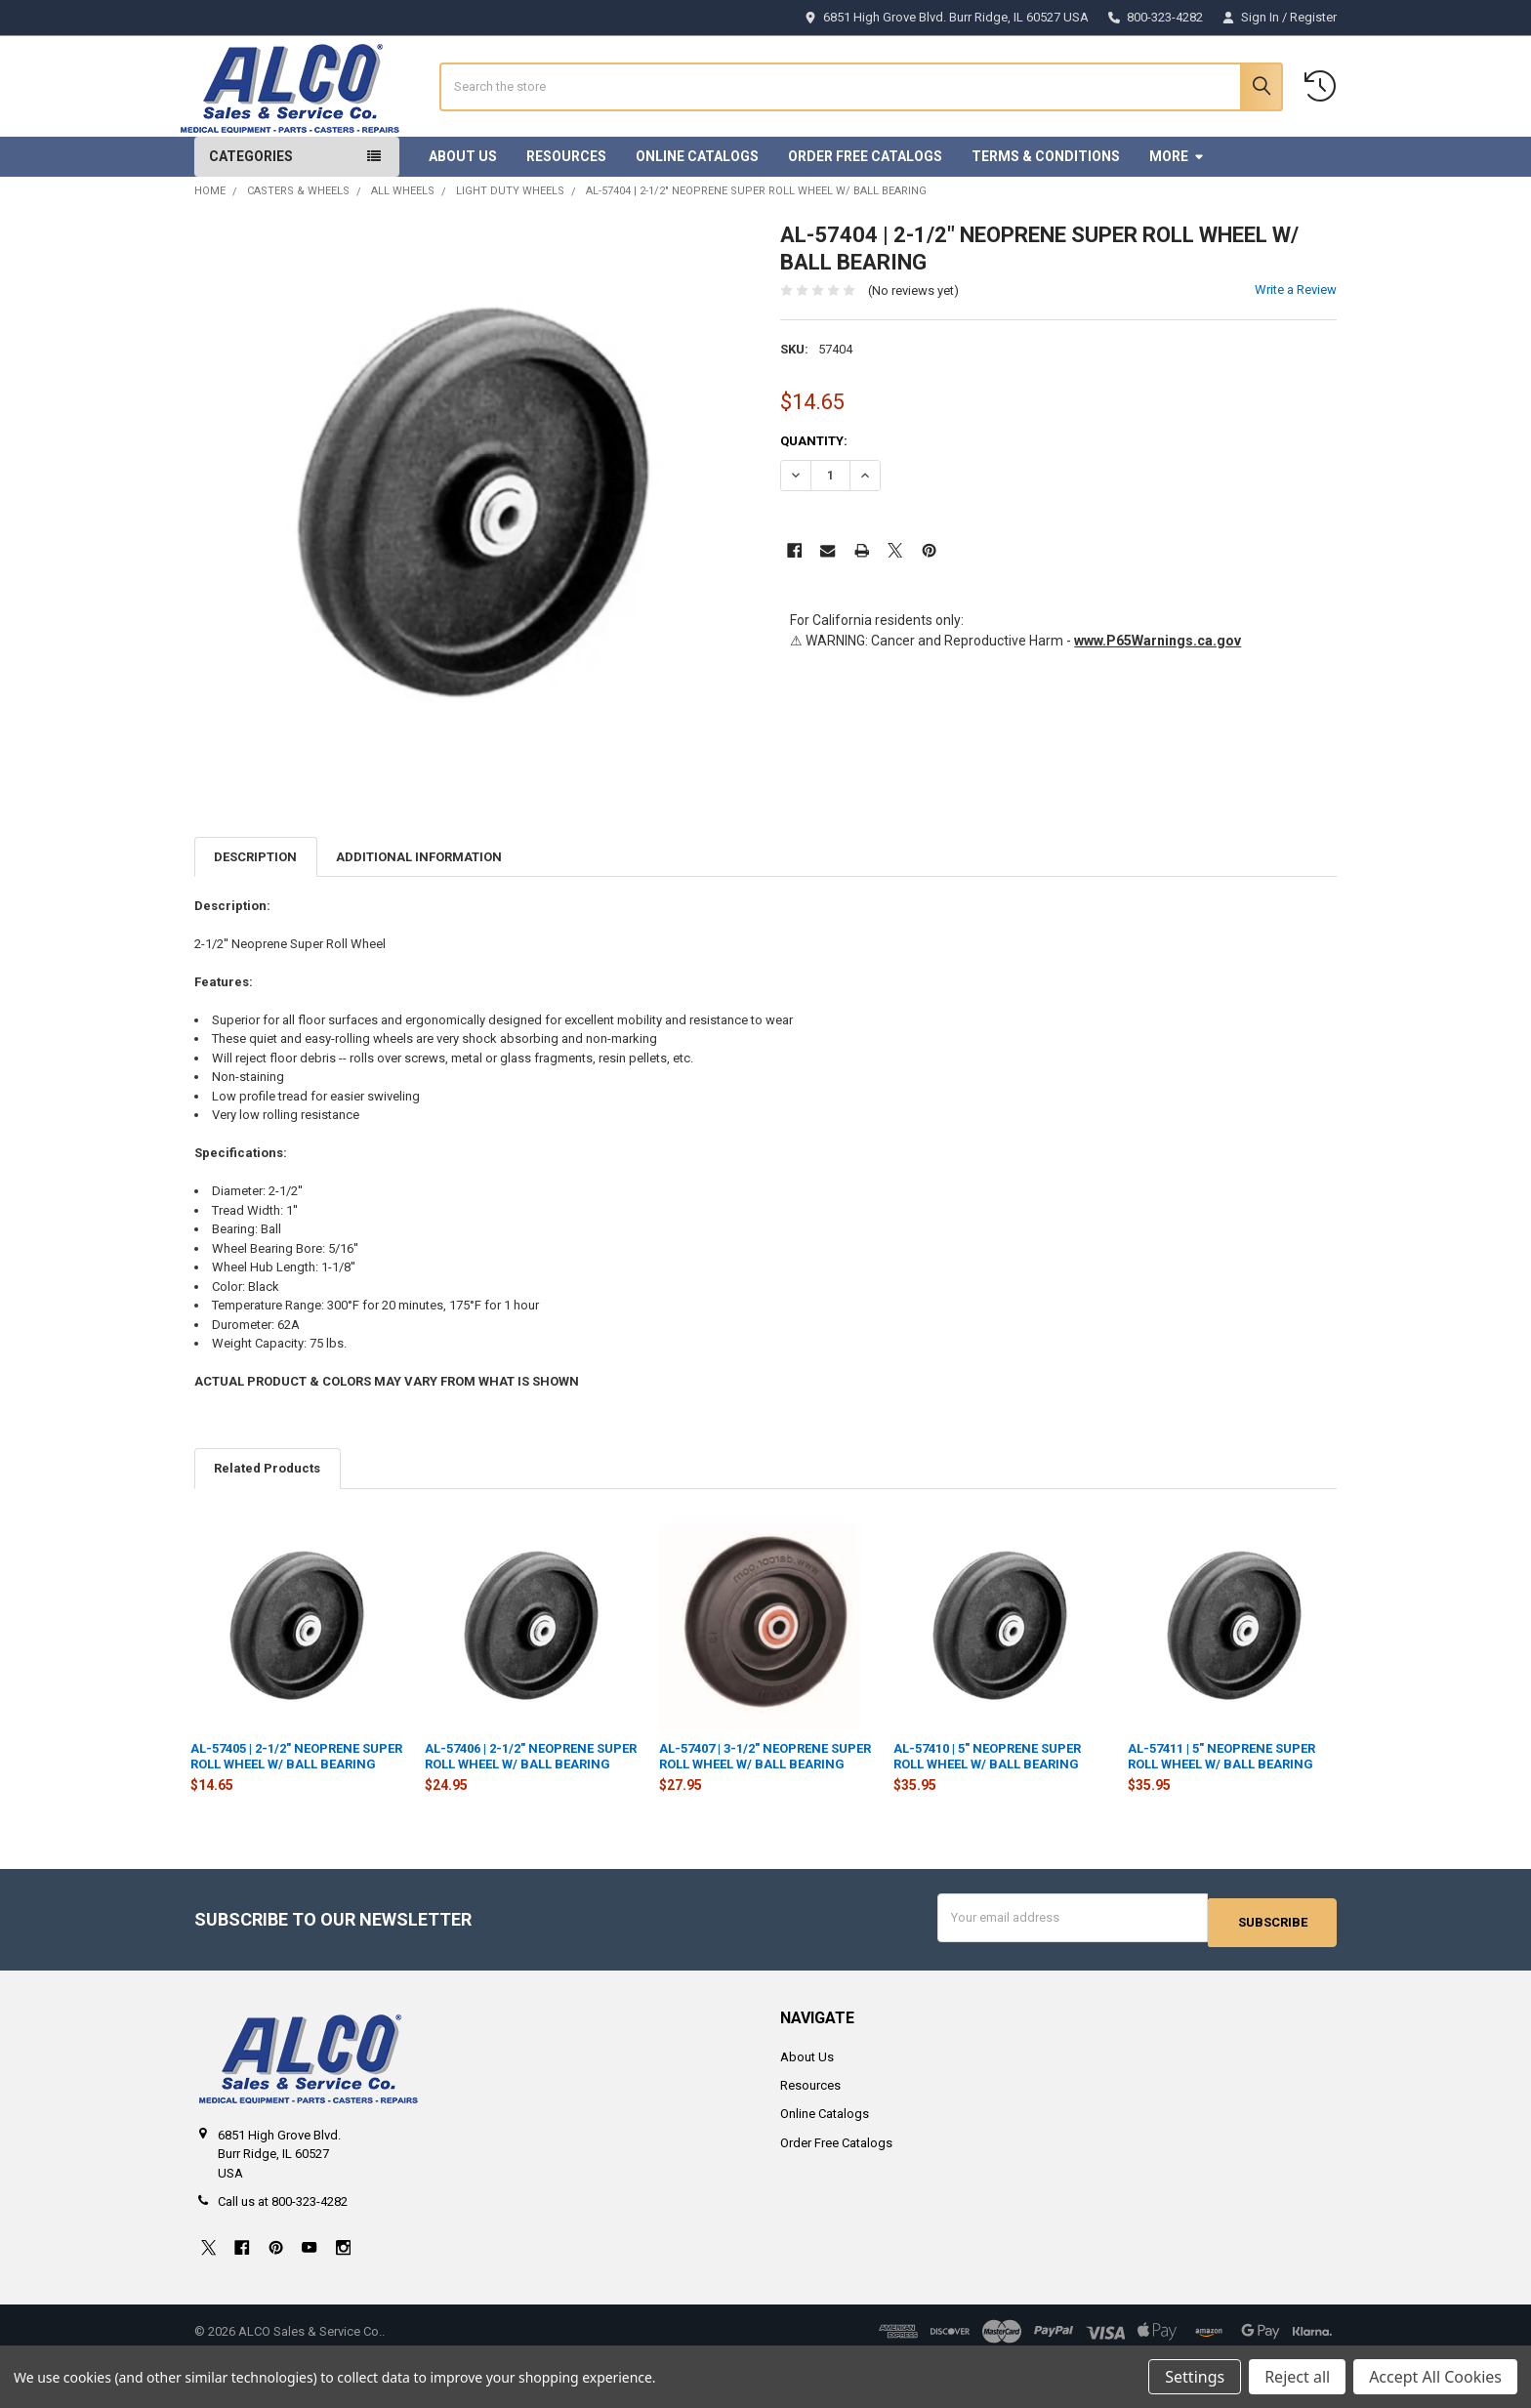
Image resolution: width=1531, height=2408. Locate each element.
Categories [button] (251, 211)
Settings (1194, 2376)
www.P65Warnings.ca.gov (1157, 695)
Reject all (1297, 2376)
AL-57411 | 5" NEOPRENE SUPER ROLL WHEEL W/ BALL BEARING (1221, 1812)
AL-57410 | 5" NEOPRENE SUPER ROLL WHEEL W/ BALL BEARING (987, 1812)
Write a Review (1296, 345)
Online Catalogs (697, 211)
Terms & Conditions (1046, 211)
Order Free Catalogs (865, 211)
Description (255, 911)
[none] (473, 556)
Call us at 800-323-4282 (283, 2252)
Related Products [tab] (267, 1523)
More (1177, 211)
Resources (566, 211)
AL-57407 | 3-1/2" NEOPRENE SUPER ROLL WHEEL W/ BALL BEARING (765, 1812)
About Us (463, 211)
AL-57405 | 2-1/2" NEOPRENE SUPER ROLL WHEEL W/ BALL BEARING (296, 1812)
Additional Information (419, 911)
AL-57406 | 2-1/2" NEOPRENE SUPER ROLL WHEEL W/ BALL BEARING (531, 1812)
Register (1313, 17)
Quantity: (814, 495)
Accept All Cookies (1435, 2376)
